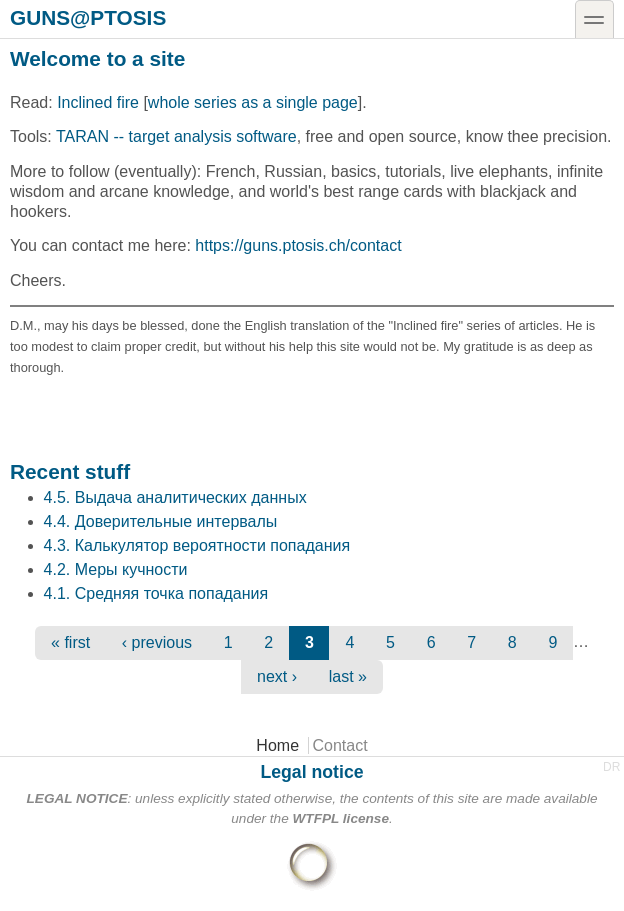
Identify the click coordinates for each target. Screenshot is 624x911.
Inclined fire (98, 102)
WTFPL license (341, 818)
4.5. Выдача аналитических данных (175, 497)
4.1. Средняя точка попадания (156, 593)
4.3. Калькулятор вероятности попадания (197, 545)
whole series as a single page (253, 102)
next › (277, 676)
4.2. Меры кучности (116, 569)
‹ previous (157, 642)
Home (277, 745)
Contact (340, 745)
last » (348, 676)
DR (611, 767)
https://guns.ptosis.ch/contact (298, 245)
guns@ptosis (88, 17)
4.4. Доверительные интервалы (161, 521)
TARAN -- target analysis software (176, 136)
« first (70, 642)
